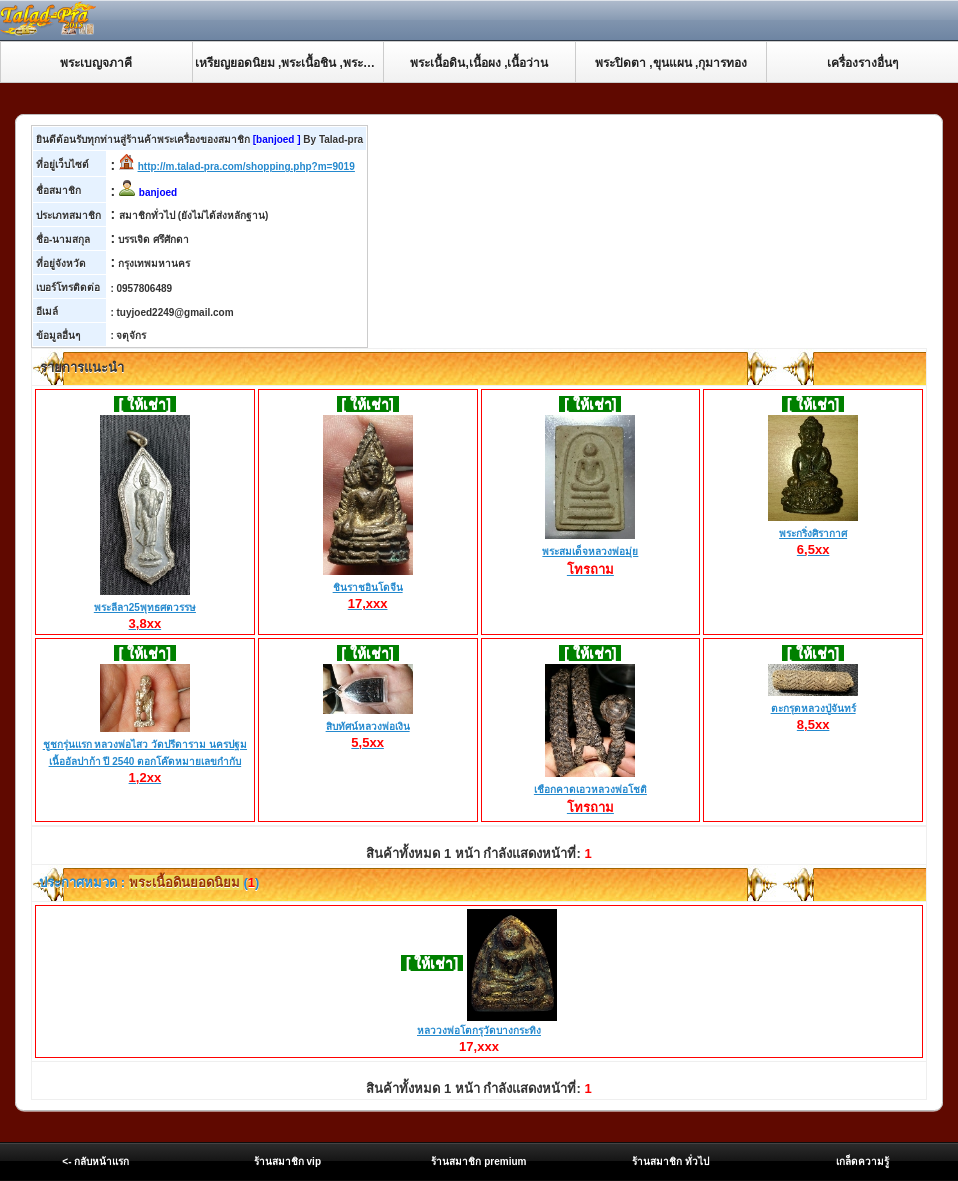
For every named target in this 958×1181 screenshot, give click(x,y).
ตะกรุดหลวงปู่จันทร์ (813, 709)
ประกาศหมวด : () (148, 882)
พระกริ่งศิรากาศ (813, 534)
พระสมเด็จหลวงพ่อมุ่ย (590, 553)
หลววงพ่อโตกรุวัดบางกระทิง (479, 1030)
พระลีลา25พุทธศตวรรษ (145, 608)
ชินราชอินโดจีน (368, 588)
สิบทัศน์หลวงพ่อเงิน (368, 727)
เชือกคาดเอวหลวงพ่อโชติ (590, 791)
